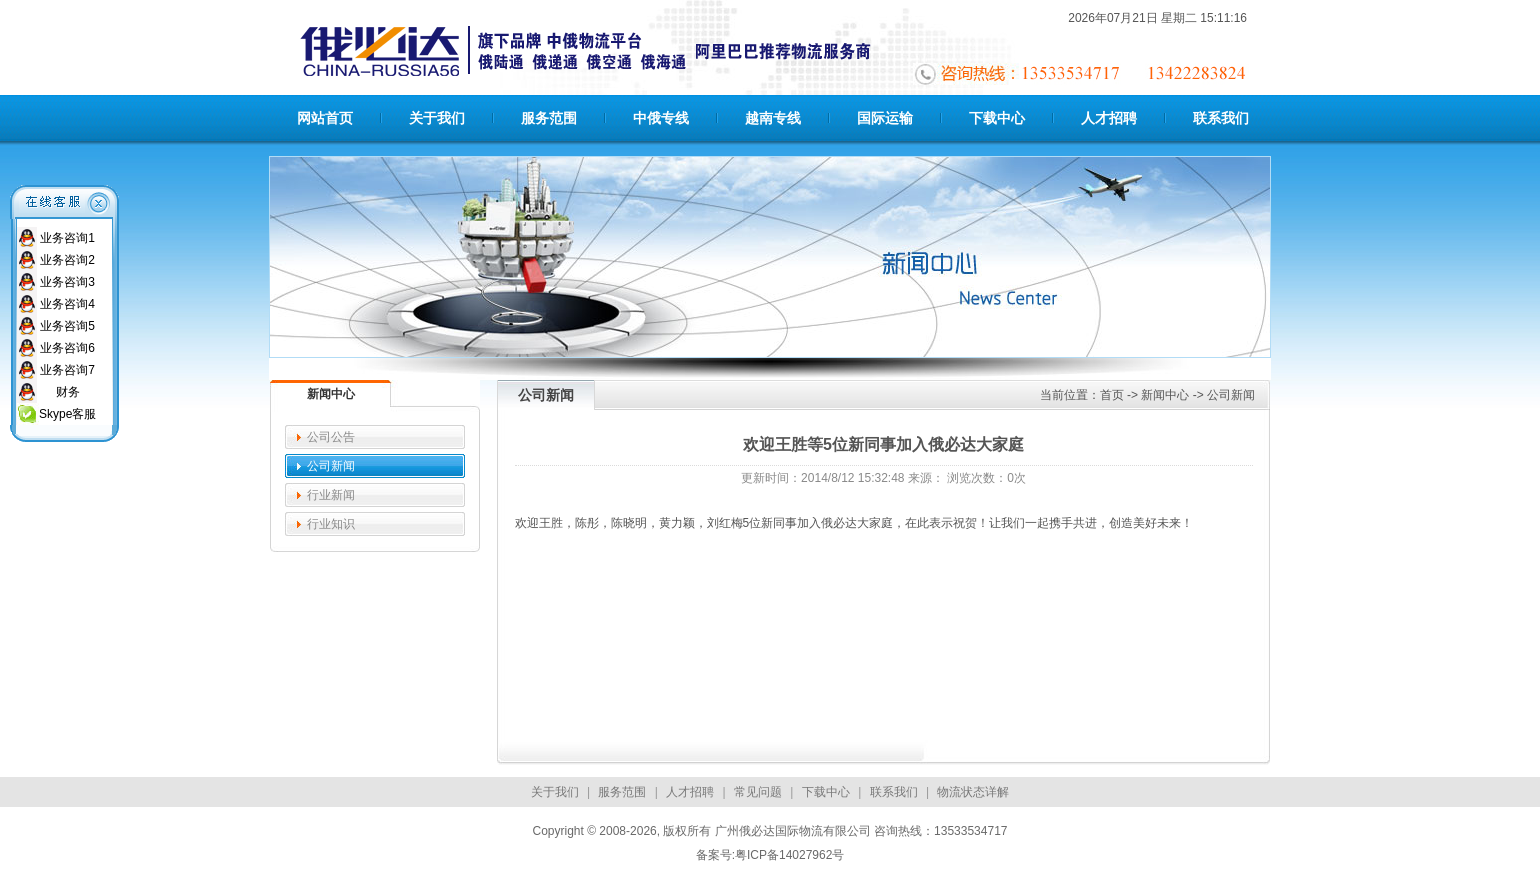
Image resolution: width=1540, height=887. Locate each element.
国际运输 (885, 118)
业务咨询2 (67, 260)
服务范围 (549, 118)
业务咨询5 (67, 326)
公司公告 (331, 437)
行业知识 (331, 524)
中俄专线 (661, 118)
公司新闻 (331, 466)
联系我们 (1221, 118)
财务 (68, 392)
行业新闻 (331, 495)
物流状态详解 (973, 792)
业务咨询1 (67, 238)
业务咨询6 (67, 348)
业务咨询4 (67, 304)
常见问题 (758, 792)
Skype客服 (67, 414)
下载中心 (997, 118)
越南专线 (773, 118)
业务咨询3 (67, 282)
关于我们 (437, 118)
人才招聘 (1109, 118)
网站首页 (325, 118)
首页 (1112, 395)
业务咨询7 (67, 370)
